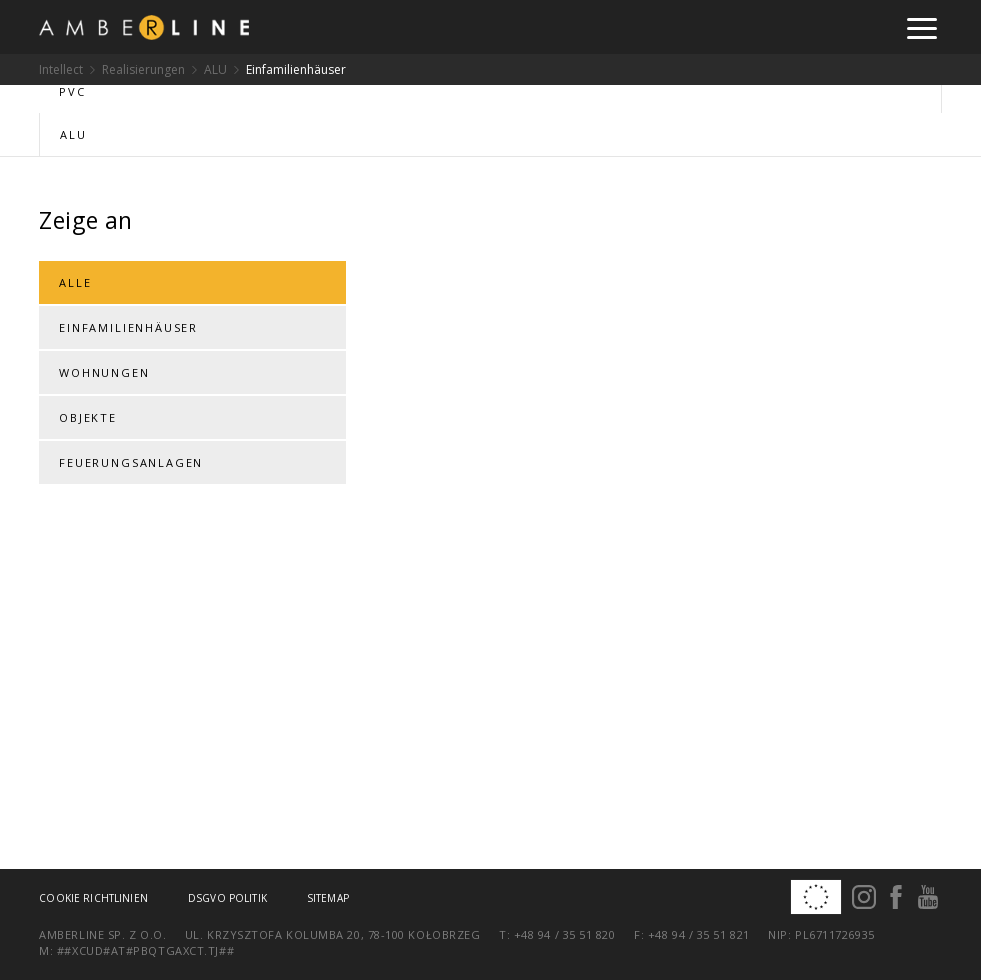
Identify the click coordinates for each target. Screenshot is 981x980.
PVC (72, 91)
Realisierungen (143, 69)
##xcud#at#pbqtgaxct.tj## (145, 950)
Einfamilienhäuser (296, 69)
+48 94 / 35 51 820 (565, 934)
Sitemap (328, 898)
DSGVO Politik (227, 898)
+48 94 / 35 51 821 (699, 934)
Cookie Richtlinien (93, 898)
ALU (215, 69)
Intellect (61, 69)
